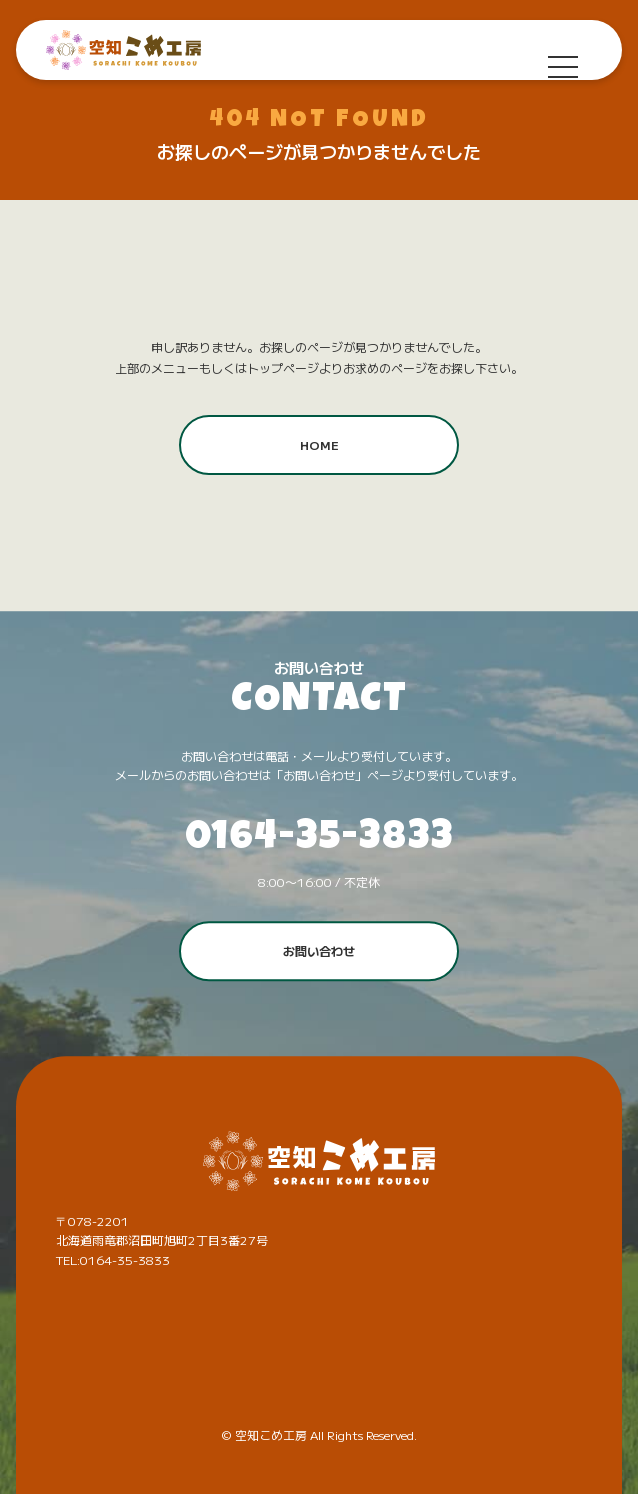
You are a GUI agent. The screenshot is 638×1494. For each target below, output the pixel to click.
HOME (319, 444)
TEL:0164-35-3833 (113, 1259)
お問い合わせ (319, 950)
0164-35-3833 (319, 840)
